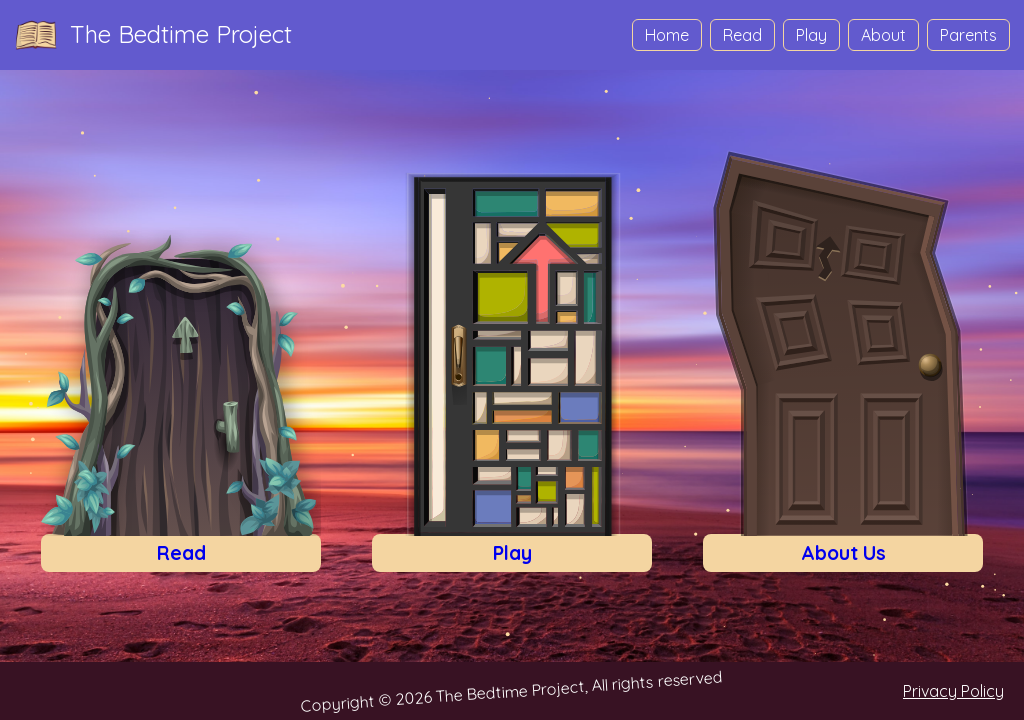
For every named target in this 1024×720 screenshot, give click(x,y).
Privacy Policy (953, 691)
